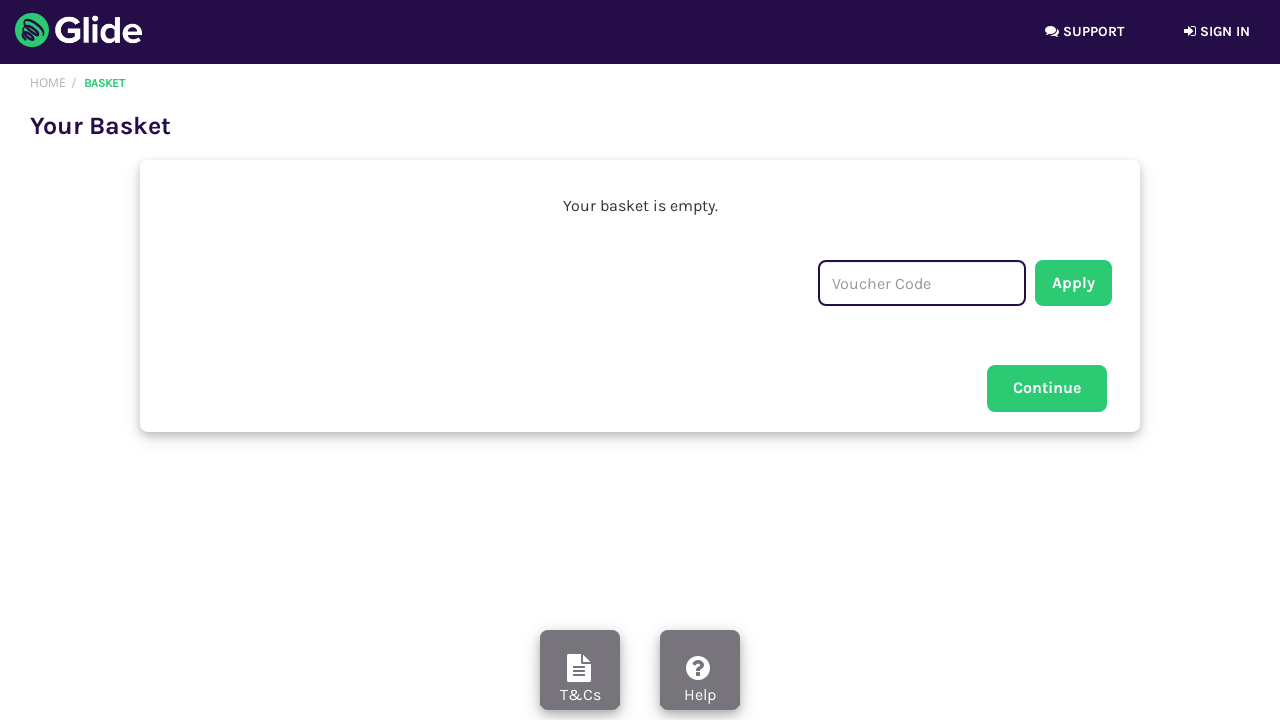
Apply (1073, 282)
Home (48, 82)
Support (1084, 31)
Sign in (1217, 31)
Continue (1047, 387)
